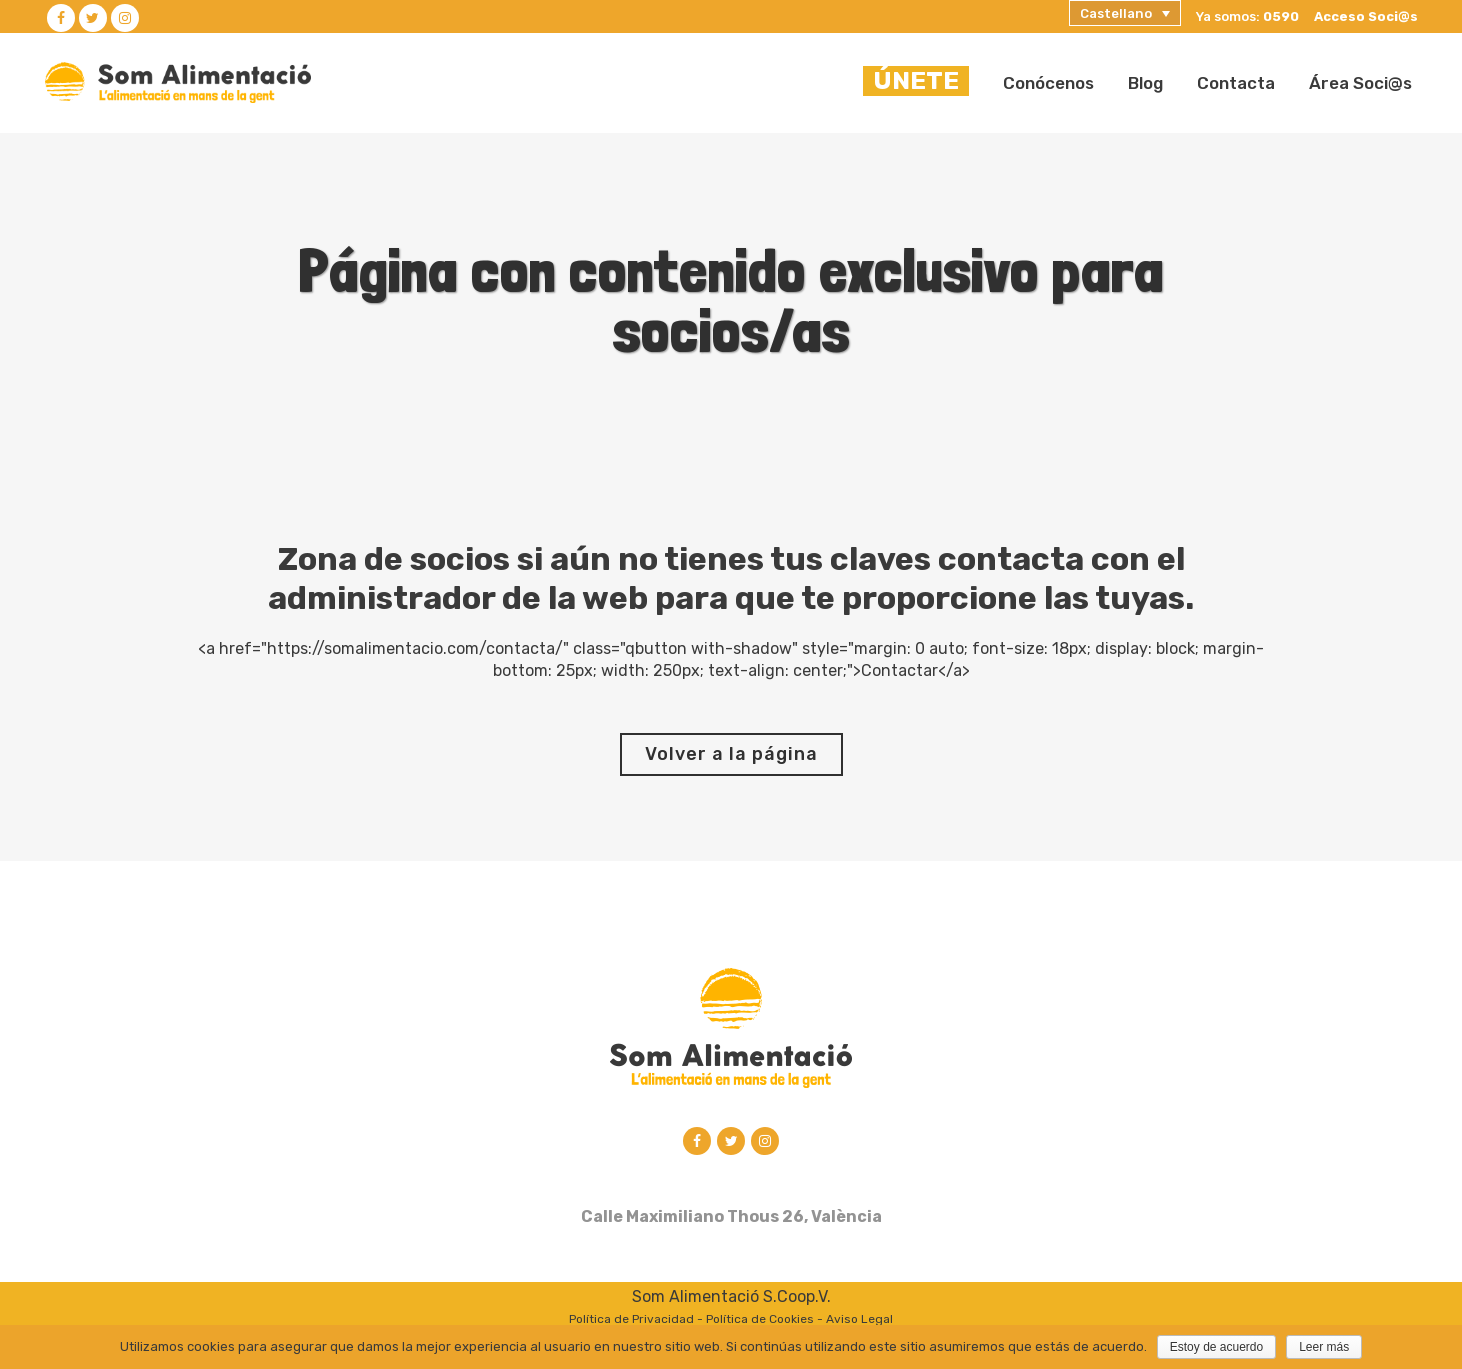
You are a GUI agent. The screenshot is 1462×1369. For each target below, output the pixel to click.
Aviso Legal (859, 1321)
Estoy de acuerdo (1216, 1347)
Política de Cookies (760, 1321)
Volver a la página (731, 754)
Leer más (1324, 1347)
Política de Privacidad (631, 1321)
